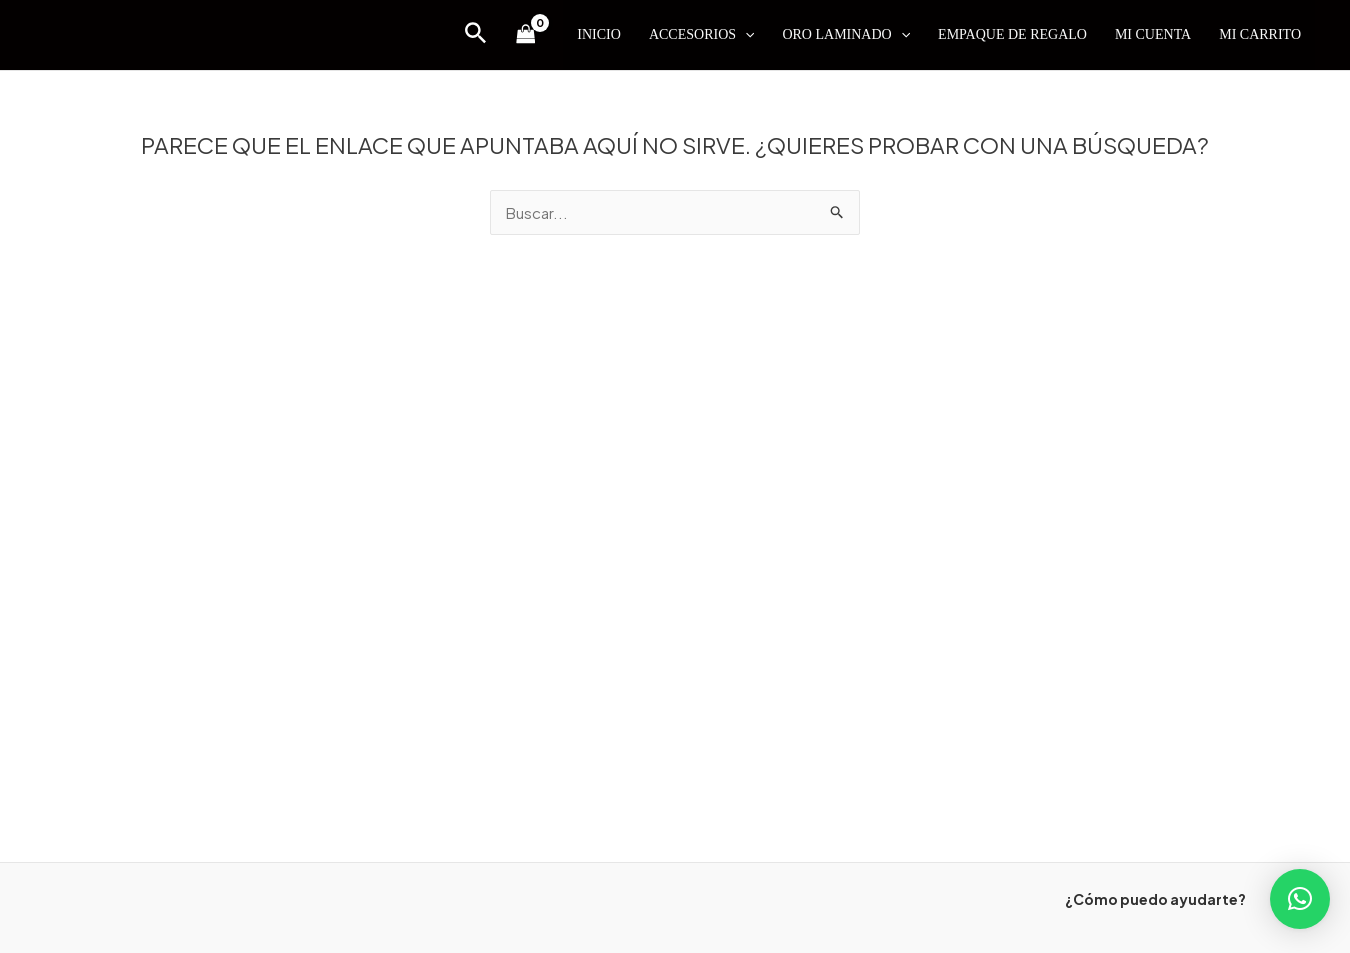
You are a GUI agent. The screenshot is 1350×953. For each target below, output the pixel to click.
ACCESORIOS (702, 35)
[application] (745, 35)
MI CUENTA (1153, 34)
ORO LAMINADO (846, 35)
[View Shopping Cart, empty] (526, 35)
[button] (1300, 899)
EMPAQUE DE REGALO (1012, 34)
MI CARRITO (1260, 34)
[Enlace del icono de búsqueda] (476, 35)
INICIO (599, 34)
